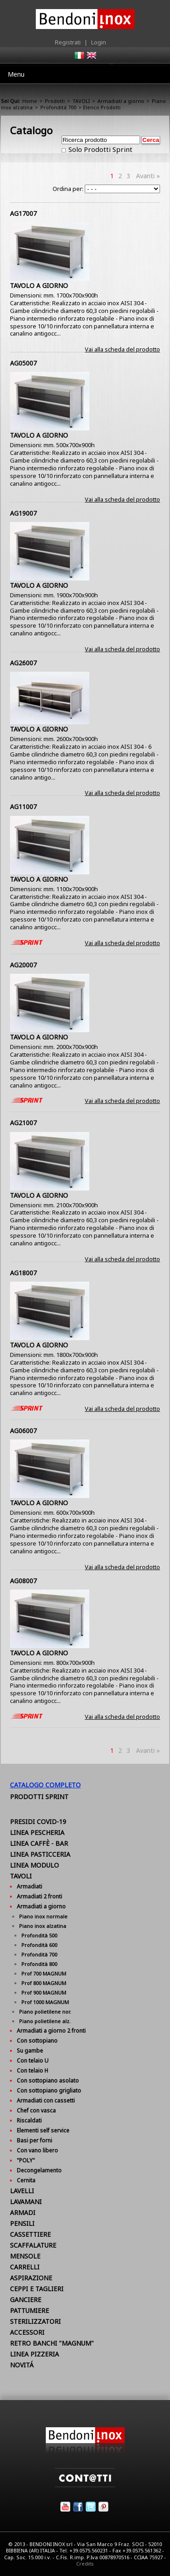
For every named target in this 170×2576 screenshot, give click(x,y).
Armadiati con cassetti (46, 2100)
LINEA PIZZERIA (34, 2354)
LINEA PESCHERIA (37, 1832)
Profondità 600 (39, 1945)
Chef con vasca (36, 2110)
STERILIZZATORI (35, 2321)
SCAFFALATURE (33, 2245)
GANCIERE (25, 2299)
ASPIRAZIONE (31, 2278)
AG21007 (23, 1122)
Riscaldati (29, 2120)
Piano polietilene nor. (45, 2011)
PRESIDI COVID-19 (38, 1821)
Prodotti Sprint (39, 1796)
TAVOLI (81, 101)
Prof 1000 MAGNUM (45, 2002)
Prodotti (55, 101)
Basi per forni (34, 2140)
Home (29, 101)
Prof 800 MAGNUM (43, 1983)
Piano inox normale (43, 1916)
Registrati (68, 42)
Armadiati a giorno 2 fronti (51, 2030)
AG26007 (23, 663)
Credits (85, 2563)
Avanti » (148, 175)
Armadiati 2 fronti (39, 1896)
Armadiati (29, 1886)
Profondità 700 (58, 107)
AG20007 (23, 965)
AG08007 (23, 1580)
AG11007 (23, 806)
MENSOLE (25, 2256)
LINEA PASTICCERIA (40, 1854)
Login (98, 42)
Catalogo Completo (45, 1785)
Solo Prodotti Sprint (99, 149)
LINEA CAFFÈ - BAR (39, 1843)
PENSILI (22, 2223)
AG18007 (23, 1272)
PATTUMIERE (29, 2310)
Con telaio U (33, 2060)
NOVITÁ (22, 2365)
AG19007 (23, 513)
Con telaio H (32, 2070)
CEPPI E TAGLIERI (36, 2288)
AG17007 (23, 213)
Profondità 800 (39, 1964)
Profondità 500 (39, 1935)
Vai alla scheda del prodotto (122, 349)
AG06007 (23, 1430)
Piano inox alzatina (42, 1925)
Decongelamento (39, 2170)
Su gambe (30, 2050)
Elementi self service (43, 2130)
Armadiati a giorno (120, 101)
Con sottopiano (37, 2040)
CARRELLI (24, 2267)
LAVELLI (22, 2190)
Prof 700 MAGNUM (43, 1973)
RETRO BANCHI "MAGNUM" (52, 2343)
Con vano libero (37, 2150)
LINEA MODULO (34, 1865)
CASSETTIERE (30, 2234)
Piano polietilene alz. (45, 2021)
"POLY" (26, 2160)
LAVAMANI (26, 2201)
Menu (16, 74)
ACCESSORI (27, 2332)
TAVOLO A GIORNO (39, 285)
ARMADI (22, 2212)
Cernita (26, 2180)
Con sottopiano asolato (48, 2080)
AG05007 (23, 363)
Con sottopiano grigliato (49, 2090)
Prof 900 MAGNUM (43, 1992)
